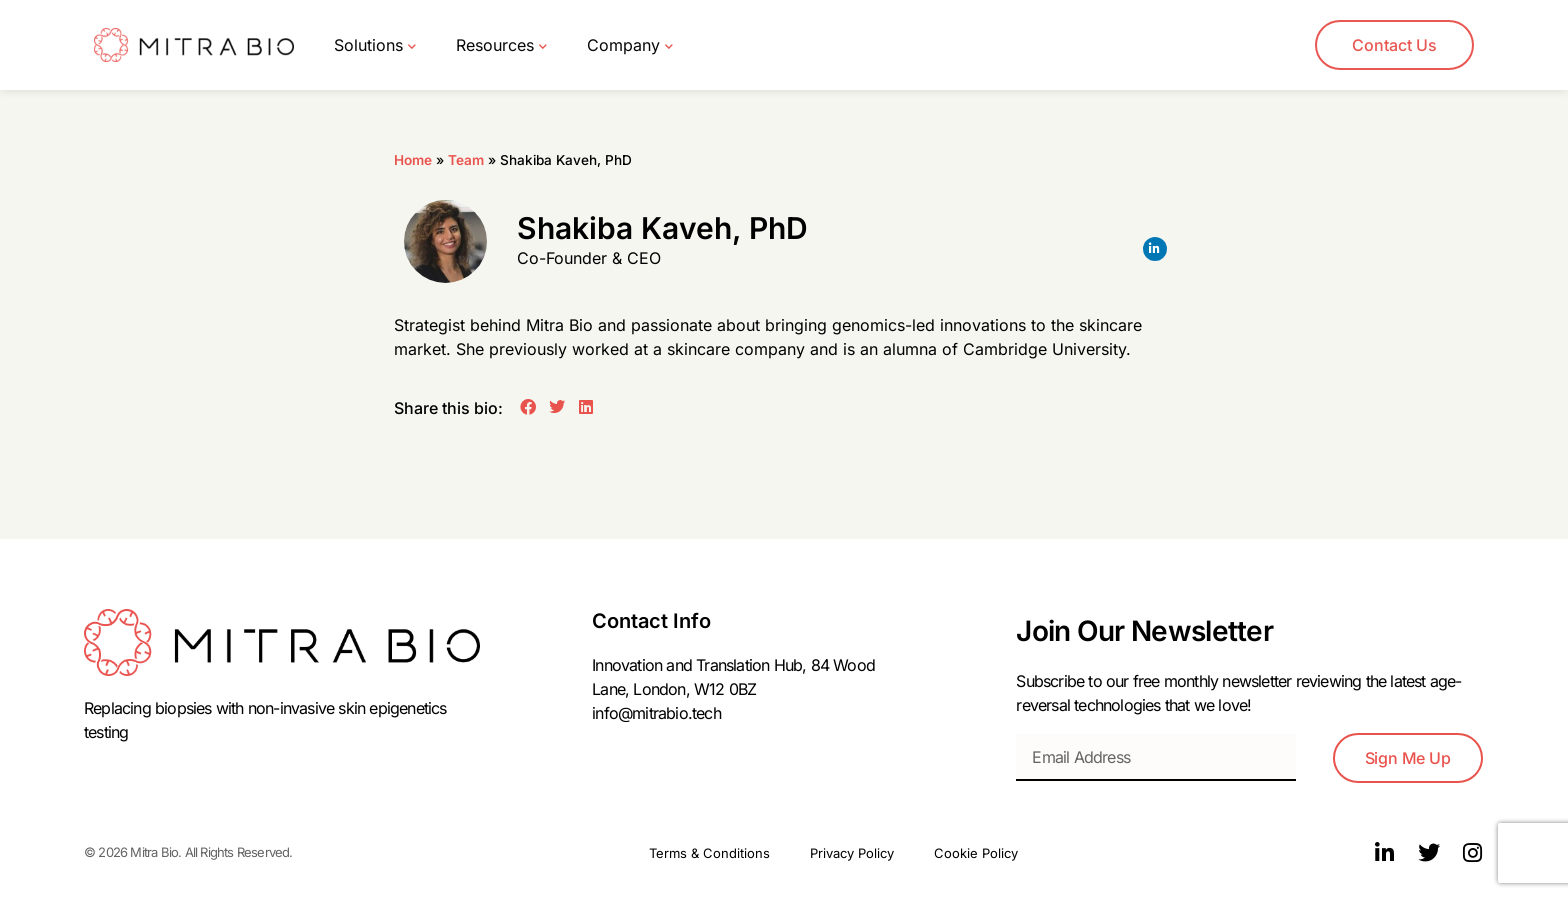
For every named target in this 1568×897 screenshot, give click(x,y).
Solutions (375, 45)
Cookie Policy (976, 853)
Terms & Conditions (709, 853)
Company (630, 45)
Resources (501, 45)
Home (413, 160)
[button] (528, 407)
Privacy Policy (852, 853)
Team (466, 160)
